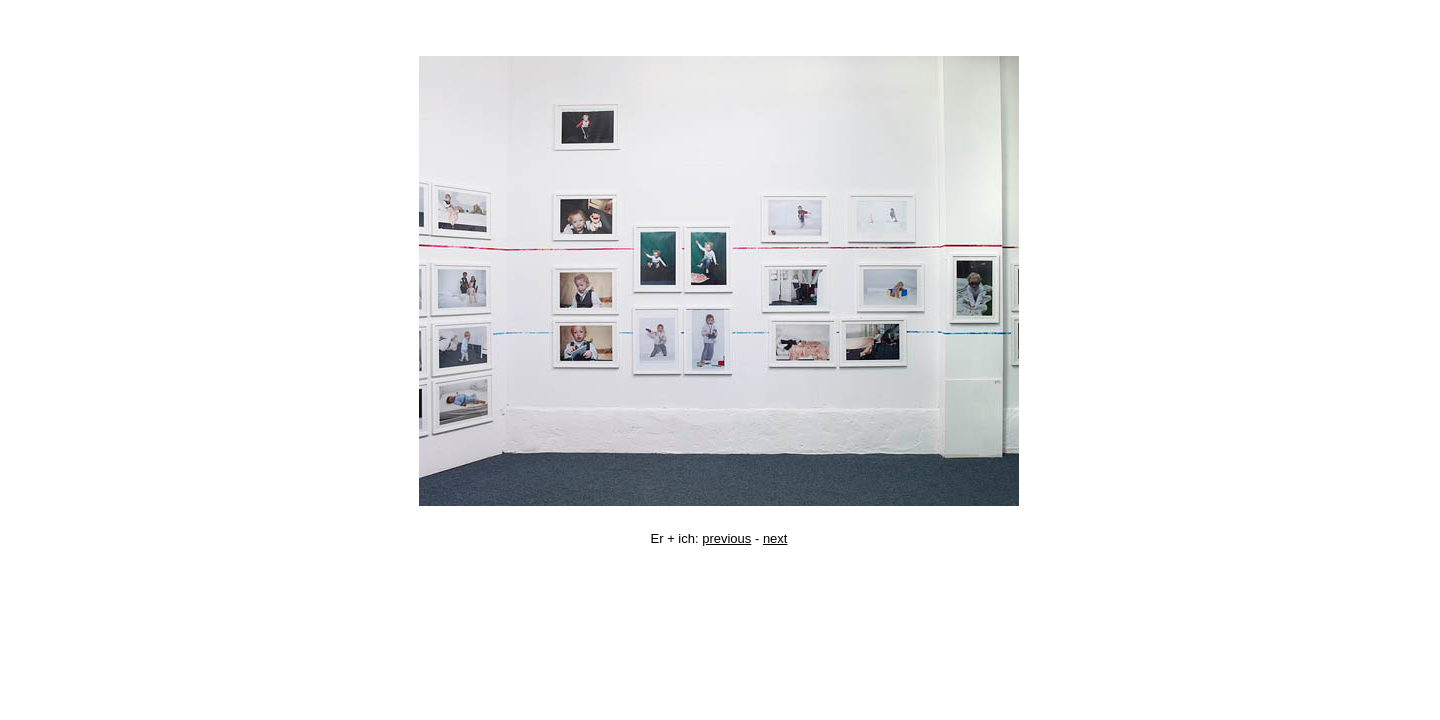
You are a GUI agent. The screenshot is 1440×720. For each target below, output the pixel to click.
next (775, 538)
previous (726, 538)
